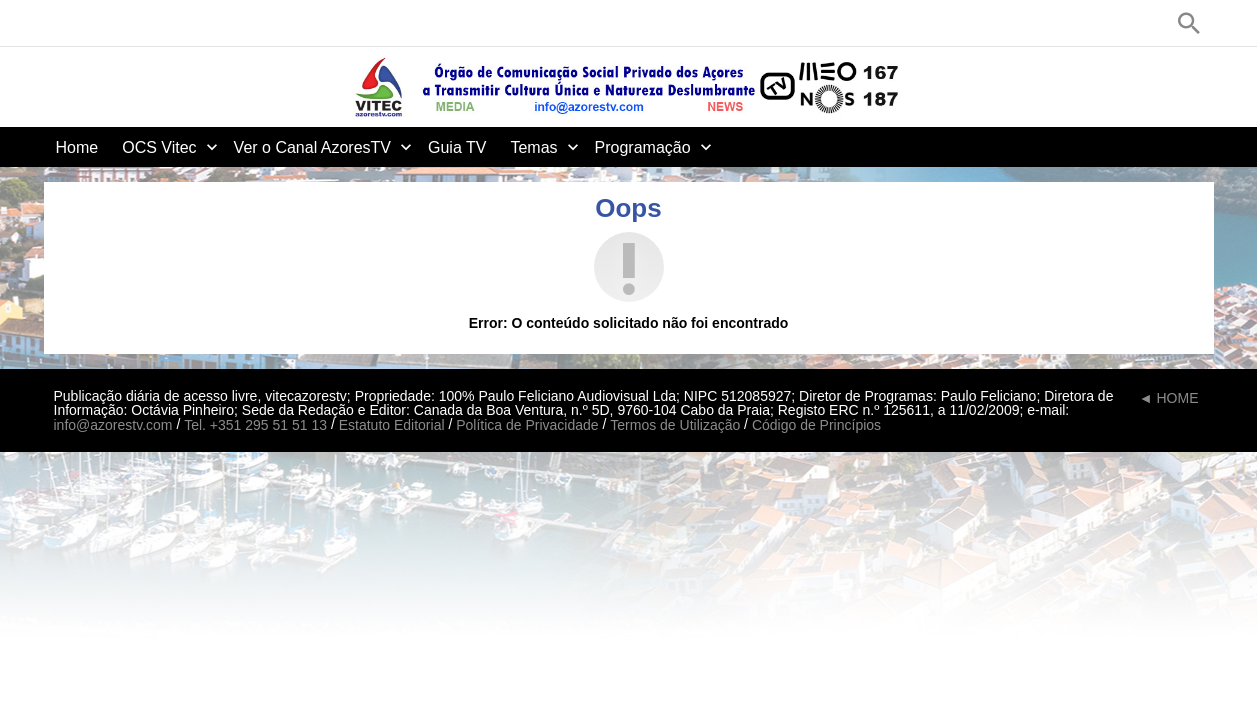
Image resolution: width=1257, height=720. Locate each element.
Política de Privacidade (527, 425)
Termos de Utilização (675, 425)
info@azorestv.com (113, 425)
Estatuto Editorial (392, 425)
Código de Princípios (816, 425)
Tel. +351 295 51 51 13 (255, 425)
